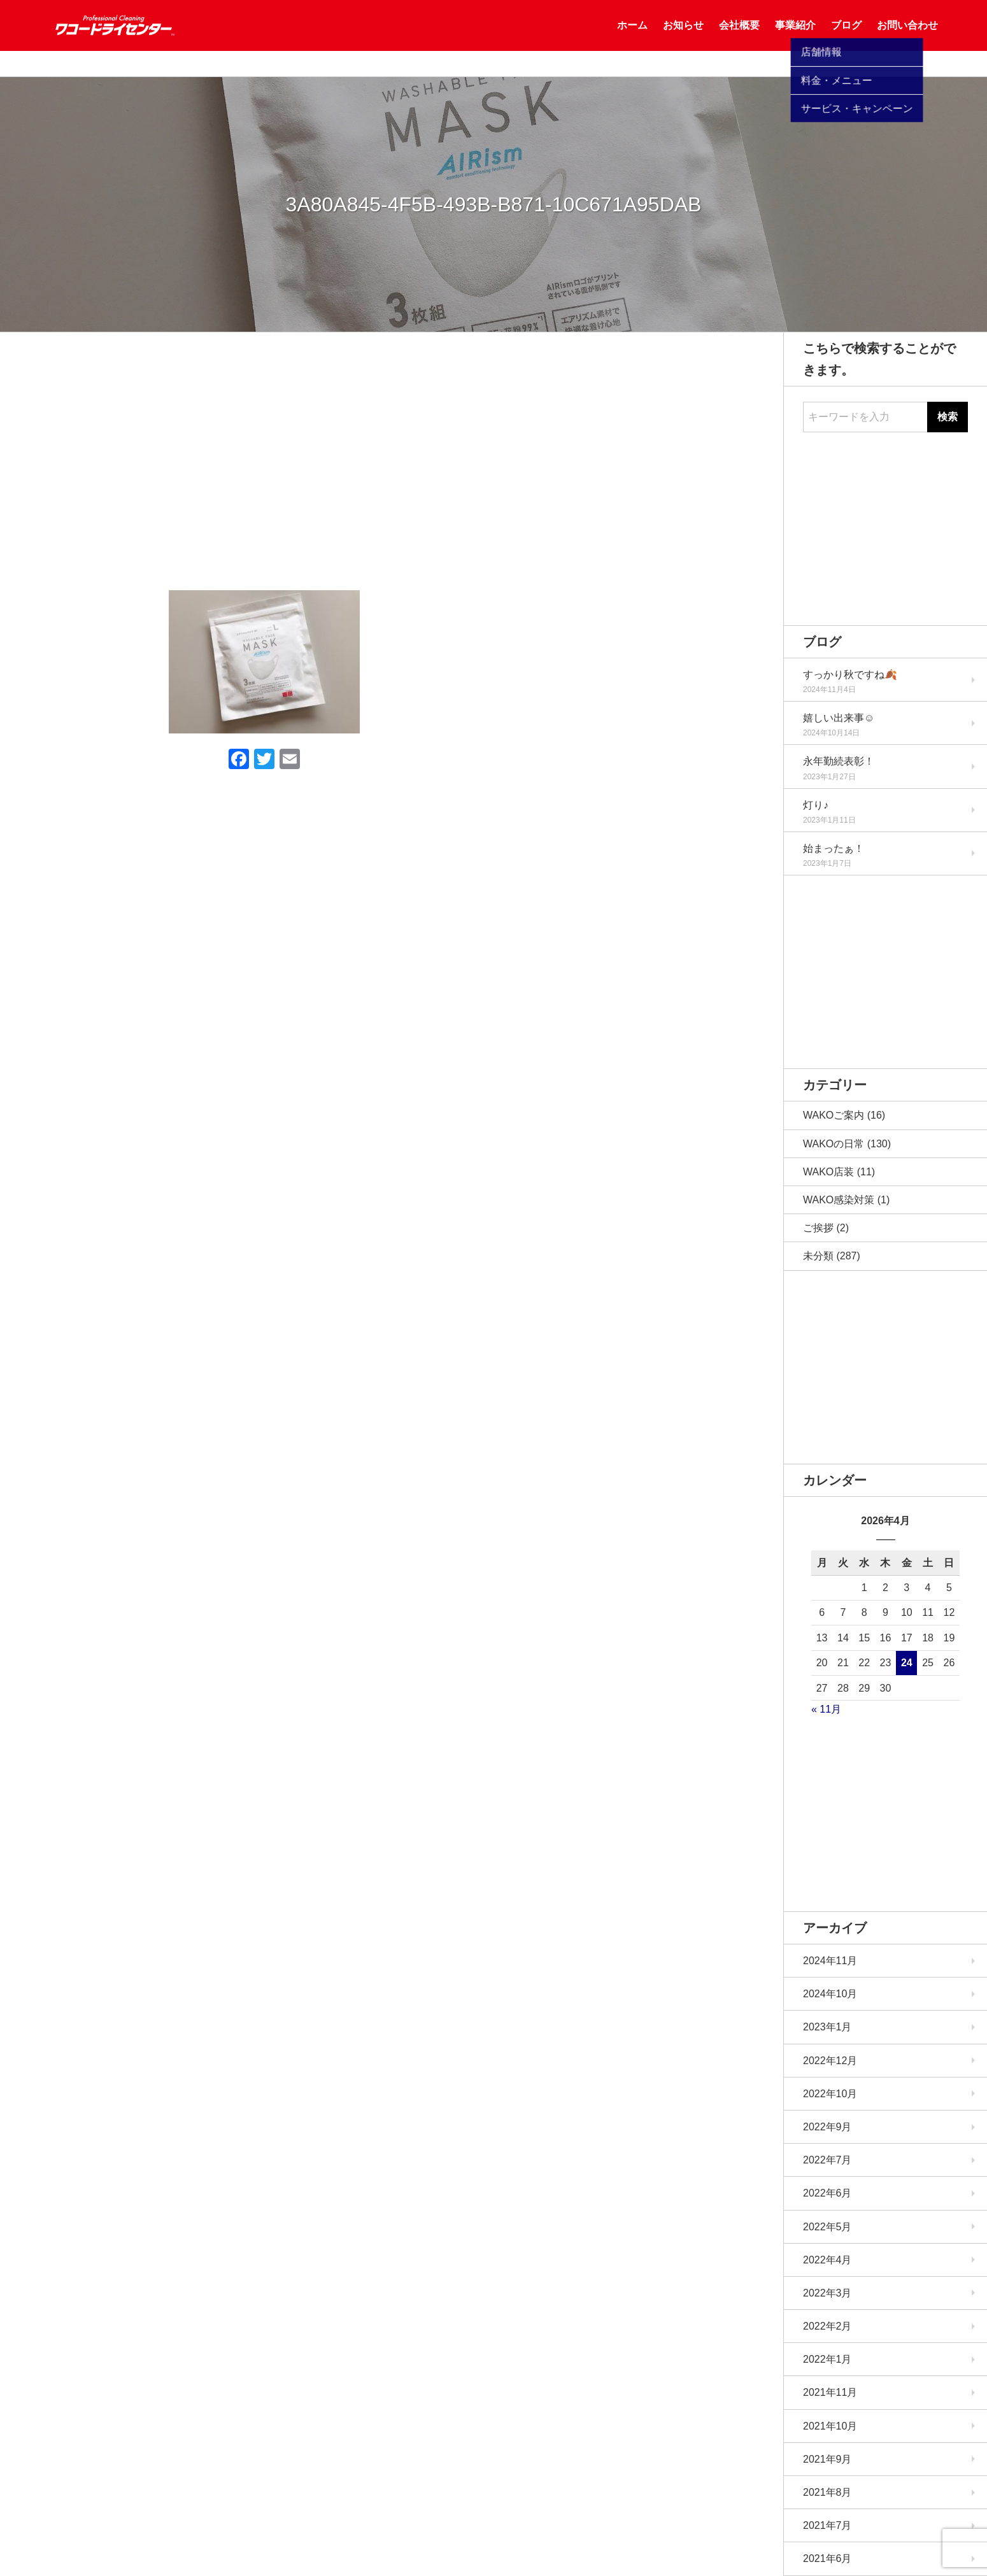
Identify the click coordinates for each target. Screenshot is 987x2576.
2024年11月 (830, 1960)
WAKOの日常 (833, 1143)
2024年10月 (830, 1993)
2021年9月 (827, 2459)
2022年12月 (830, 2060)
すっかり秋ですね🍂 (850, 674)
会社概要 (739, 37)
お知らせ (683, 37)
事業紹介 (795, 37)
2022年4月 (827, 2259)
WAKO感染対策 (838, 1199)
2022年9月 (827, 2126)
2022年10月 (830, 2093)
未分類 (818, 1255)
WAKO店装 (828, 1171)
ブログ (846, 37)
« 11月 (826, 1709)
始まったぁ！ (833, 848)
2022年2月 (827, 2326)
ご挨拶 (818, 1227)
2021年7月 (827, 2525)
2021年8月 (827, 2492)
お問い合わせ (907, 37)
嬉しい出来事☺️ (838, 717)
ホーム (632, 37)
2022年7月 (827, 2160)
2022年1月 (827, 2359)
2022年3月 (827, 2293)
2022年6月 (827, 2193)
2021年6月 (827, 2558)
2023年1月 (827, 2026)
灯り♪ (815, 805)
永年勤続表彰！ (838, 761)
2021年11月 (830, 2392)
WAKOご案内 (833, 1115)
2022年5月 (827, 2226)
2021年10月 (830, 2426)
